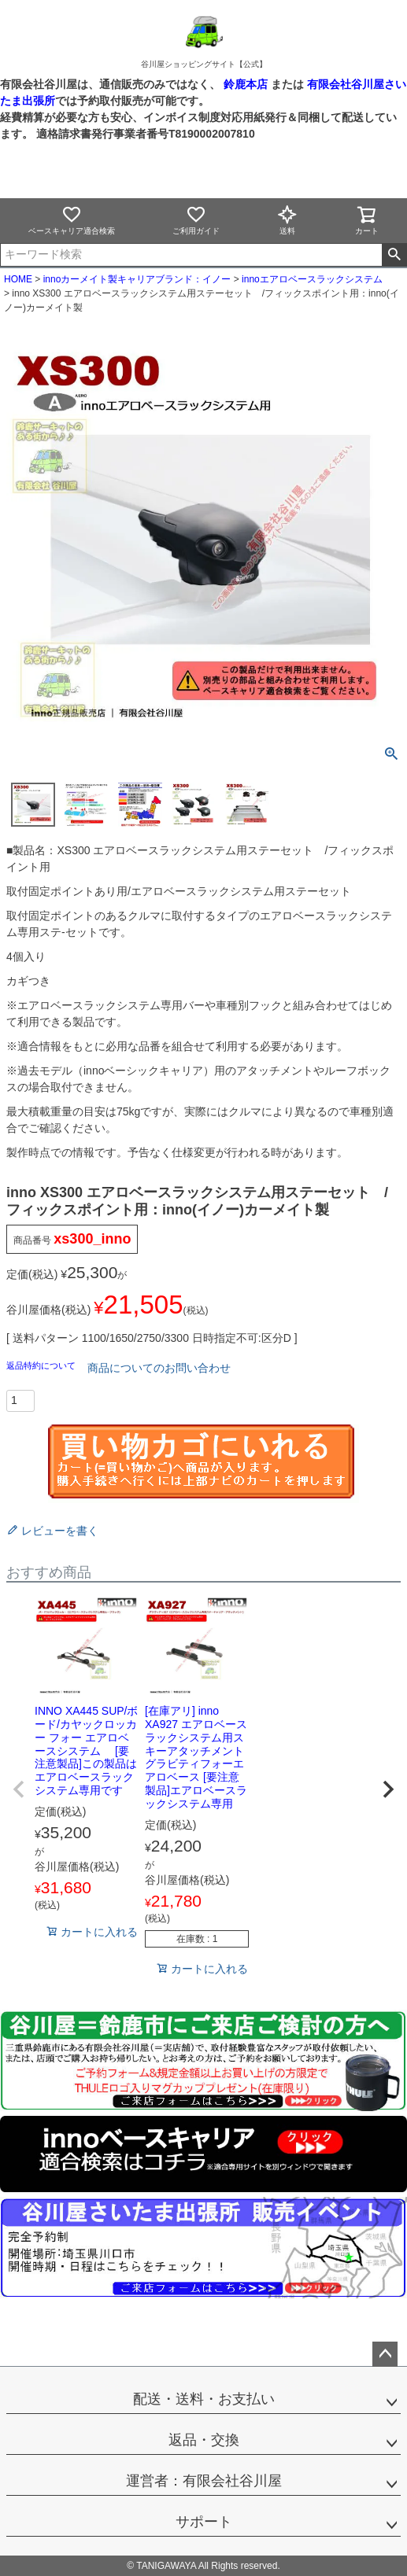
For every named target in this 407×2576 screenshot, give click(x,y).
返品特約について (42, 1365)
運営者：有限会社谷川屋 (204, 2481)
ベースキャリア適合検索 (71, 220)
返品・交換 (203, 2440)
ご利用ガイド (196, 220)
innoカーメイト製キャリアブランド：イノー (137, 279)
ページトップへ (385, 2354)
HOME (18, 279)
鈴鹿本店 (246, 84)
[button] (18, 1789)
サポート (204, 2522)
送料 (287, 220)
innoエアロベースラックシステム (312, 279)
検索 (394, 255)
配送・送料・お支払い (204, 2399)
